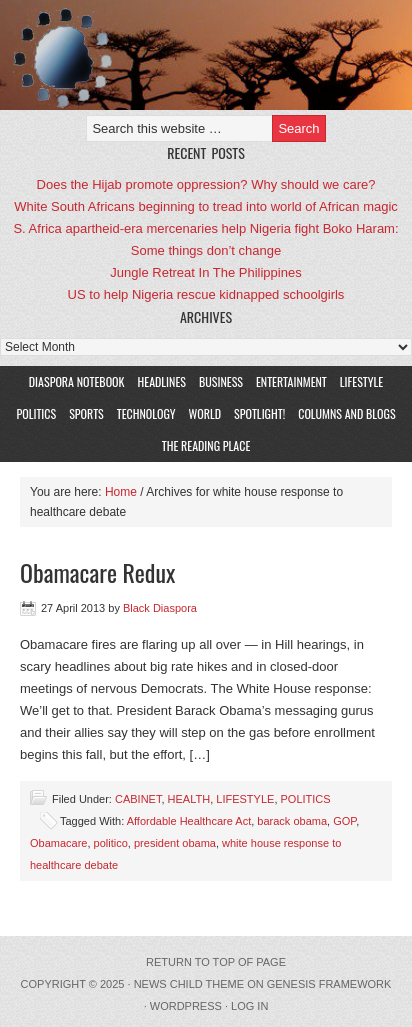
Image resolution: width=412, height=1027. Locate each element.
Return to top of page (216, 962)
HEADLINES (162, 381)
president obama (175, 843)
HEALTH (189, 799)
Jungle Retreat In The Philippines (205, 272)
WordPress (186, 1006)
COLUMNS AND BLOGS (346, 413)
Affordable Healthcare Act (189, 821)
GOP (344, 821)
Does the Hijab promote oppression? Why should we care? (206, 184)
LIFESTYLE (359, 381)
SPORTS (86, 413)
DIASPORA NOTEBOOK (77, 381)
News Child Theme (189, 984)
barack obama (292, 821)
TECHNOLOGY (146, 413)
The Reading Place (206, 445)
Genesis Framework (329, 984)
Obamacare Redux (97, 572)
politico (111, 843)
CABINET (138, 799)
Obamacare (58, 843)
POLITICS (36, 413)
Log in (249, 1006)
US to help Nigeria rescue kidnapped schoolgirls (206, 294)
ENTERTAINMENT (291, 381)
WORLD (203, 413)
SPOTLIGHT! (257, 413)
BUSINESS (221, 381)
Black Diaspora (160, 608)
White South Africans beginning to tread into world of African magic (206, 206)
